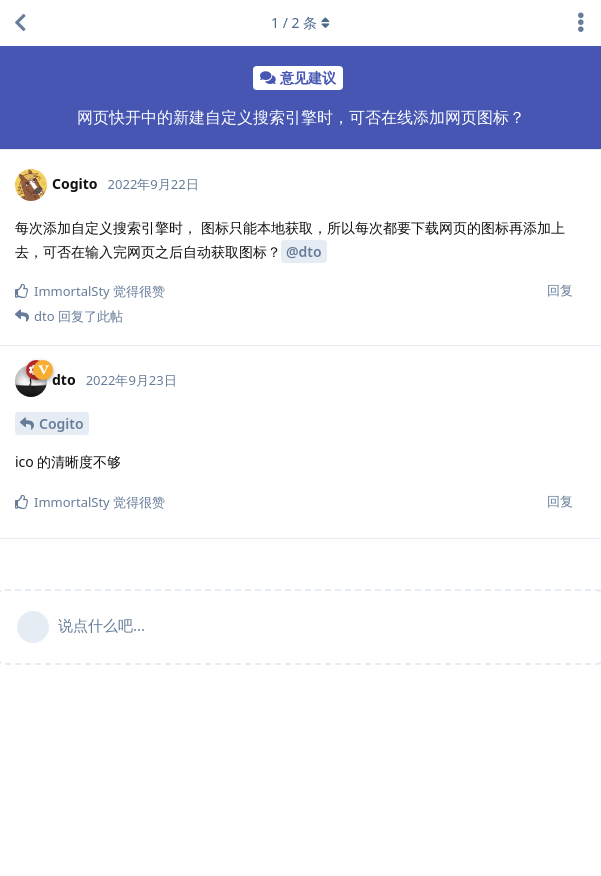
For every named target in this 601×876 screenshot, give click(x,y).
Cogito (61, 423)
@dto (304, 251)
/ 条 (300, 22)
